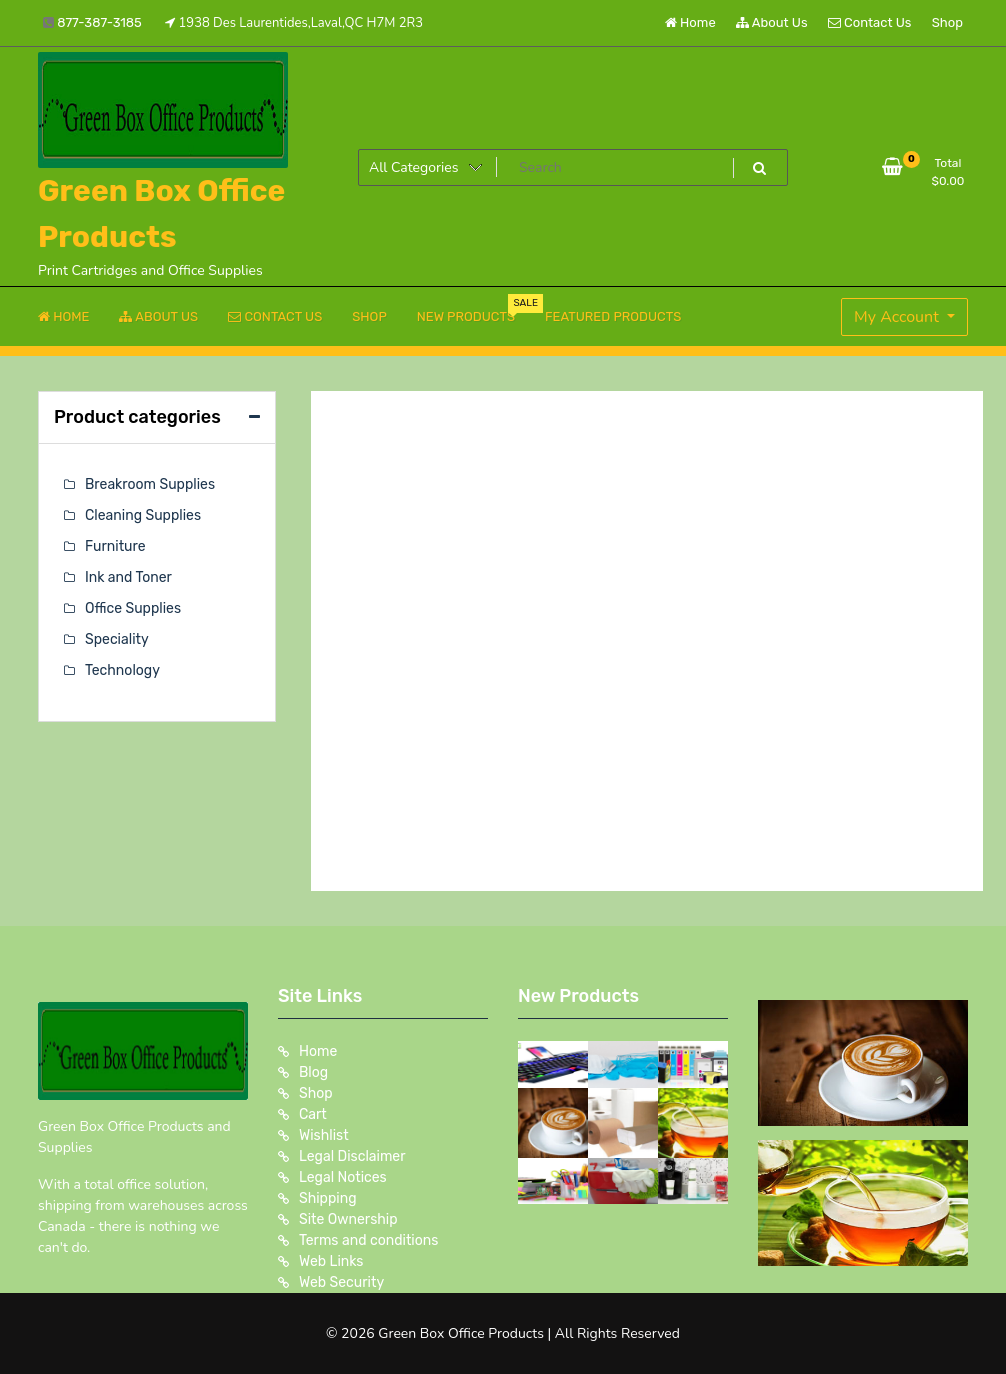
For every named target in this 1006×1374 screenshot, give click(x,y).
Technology (122, 670)
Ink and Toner (128, 577)
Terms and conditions (368, 1240)
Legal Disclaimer (352, 1156)
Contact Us (869, 22)
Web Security (341, 1282)
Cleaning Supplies (143, 515)
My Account (898, 317)
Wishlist (324, 1135)
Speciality (117, 639)
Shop (947, 22)
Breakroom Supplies (150, 484)
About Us (772, 22)
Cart (313, 1114)
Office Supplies (133, 608)
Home (690, 22)
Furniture (115, 546)
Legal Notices (343, 1177)
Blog (313, 1072)
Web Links (331, 1261)
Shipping (328, 1198)
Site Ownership (348, 1219)
